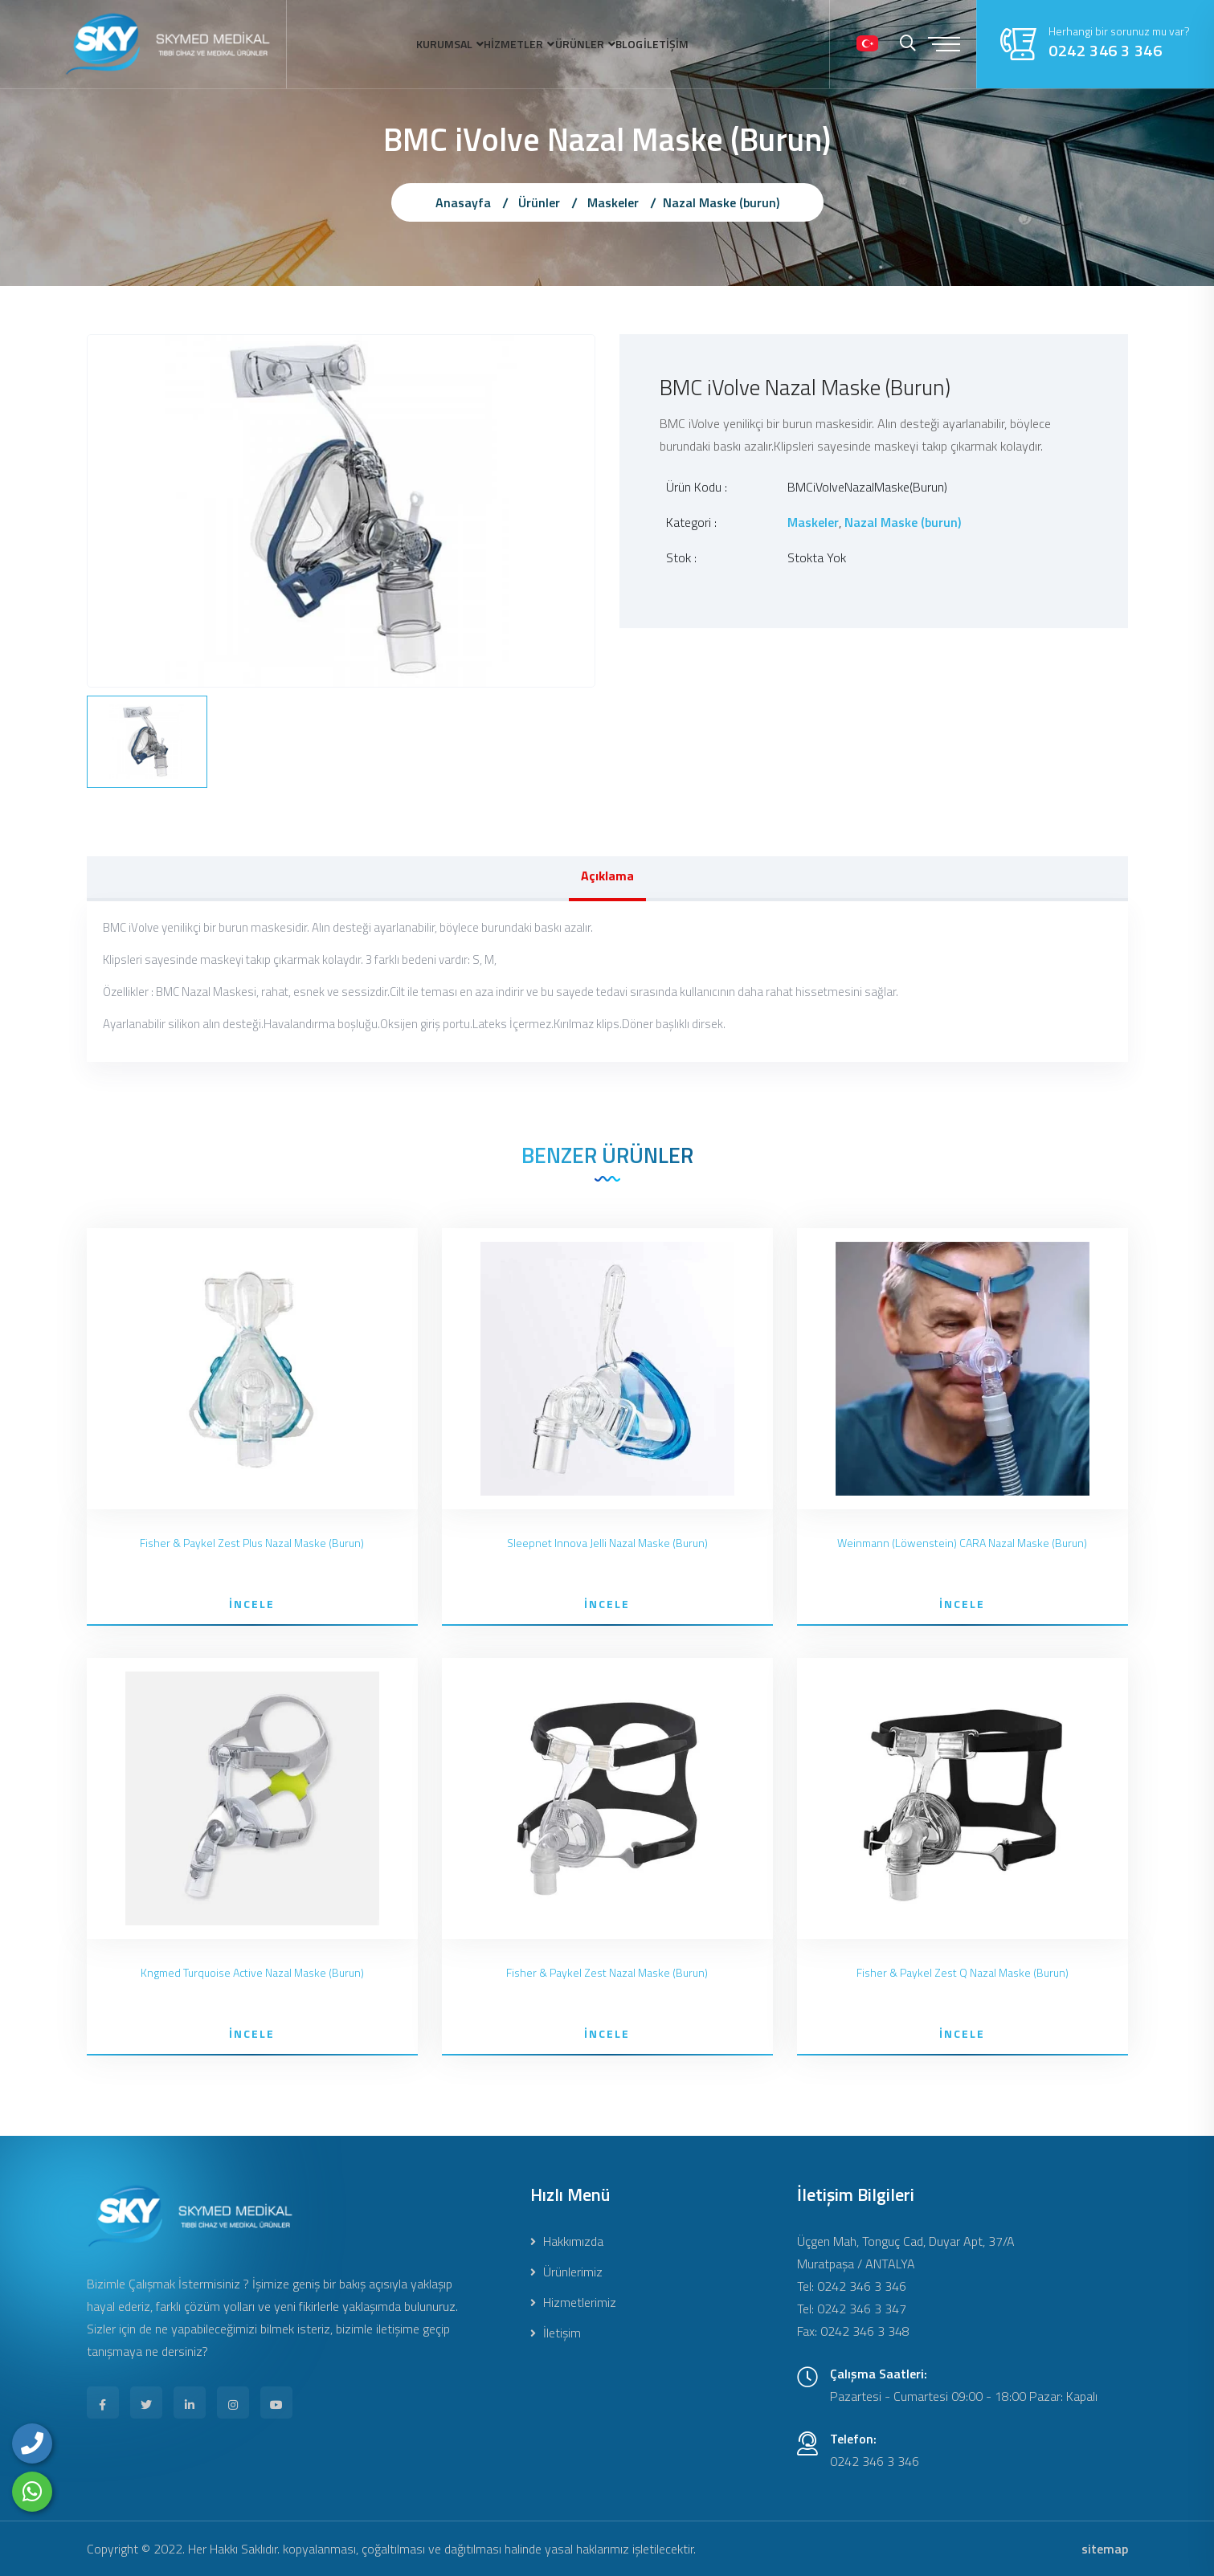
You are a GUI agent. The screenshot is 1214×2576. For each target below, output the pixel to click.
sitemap (1104, 2548)
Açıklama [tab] (607, 875)
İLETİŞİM (725, 44)
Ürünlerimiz (566, 2271)
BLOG (661, 44)
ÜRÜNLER (582, 44)
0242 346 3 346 (1105, 50)
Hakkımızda (566, 2241)
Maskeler (613, 202)
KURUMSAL (385, 44)
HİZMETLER (486, 44)
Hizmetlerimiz (573, 2302)
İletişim (555, 2332)
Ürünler (539, 202)
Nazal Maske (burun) (721, 202)
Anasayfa (463, 202)
